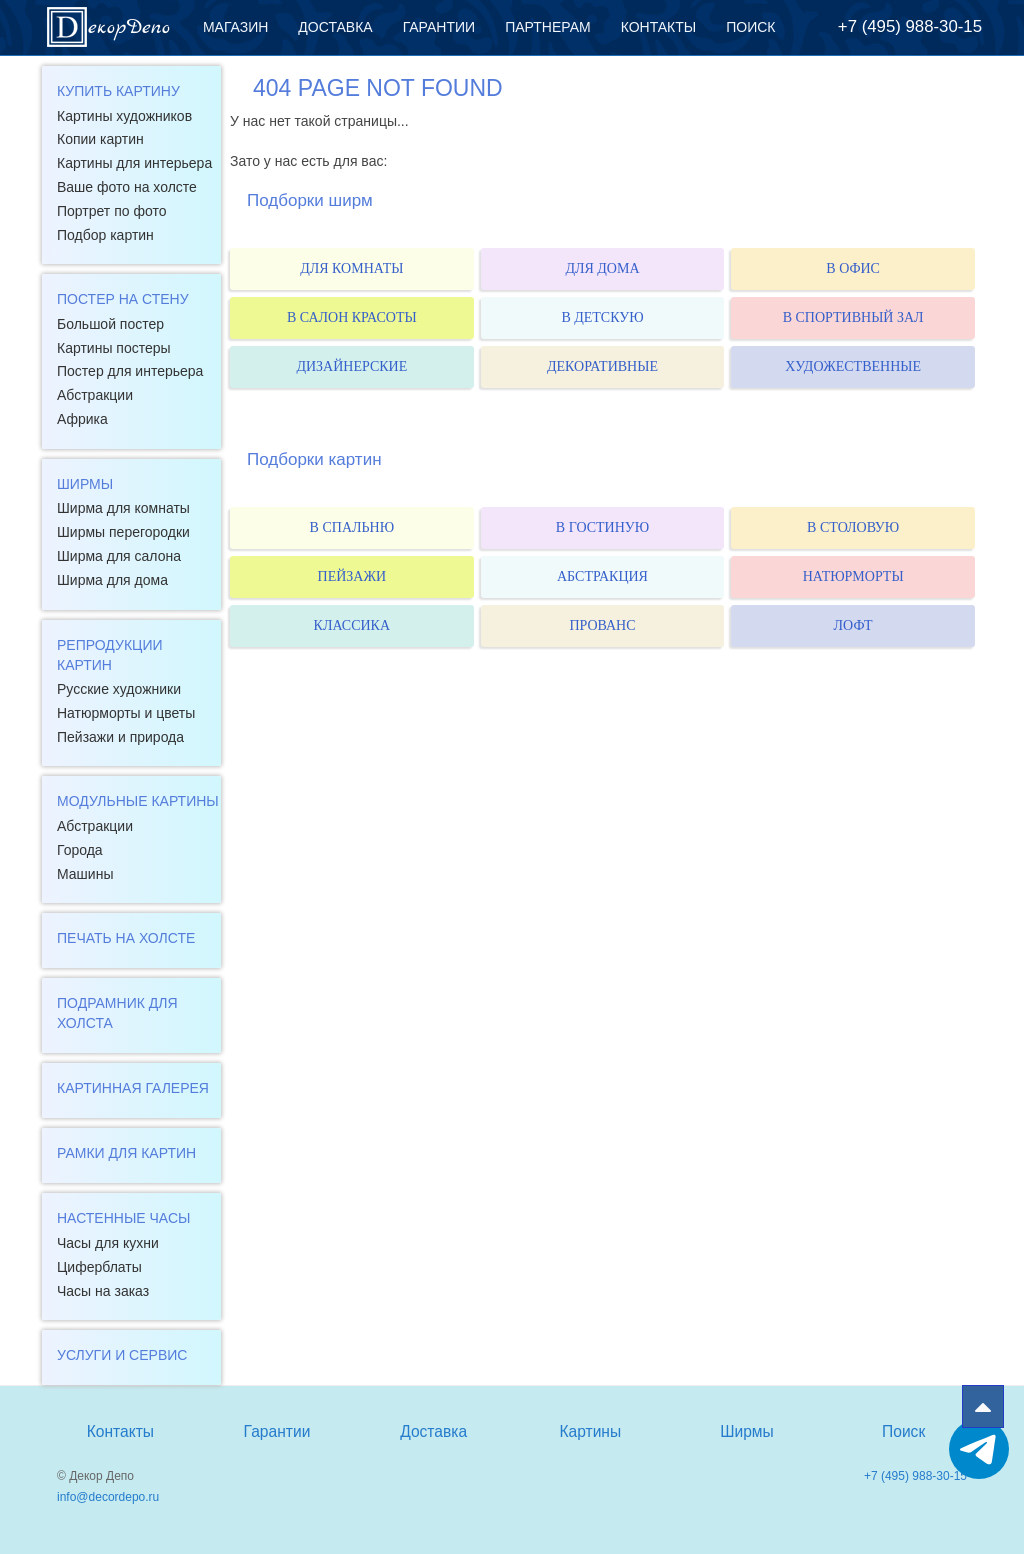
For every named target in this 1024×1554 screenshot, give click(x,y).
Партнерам (548, 27)
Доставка (335, 27)
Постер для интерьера (130, 371)
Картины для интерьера (134, 163)
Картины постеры (114, 348)
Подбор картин (105, 235)
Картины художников (124, 116)
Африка (82, 419)
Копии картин (100, 139)
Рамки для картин (126, 1153)
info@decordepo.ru (108, 1497)
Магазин (235, 27)
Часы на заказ (103, 1291)
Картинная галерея (133, 1088)
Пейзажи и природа (120, 737)
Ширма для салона (119, 556)
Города (80, 850)
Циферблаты (99, 1267)
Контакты (659, 27)
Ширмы (85, 484)
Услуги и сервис (122, 1355)
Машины (85, 874)
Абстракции (95, 395)
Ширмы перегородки (123, 532)
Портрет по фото (111, 211)
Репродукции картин (110, 655)
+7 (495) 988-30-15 (910, 26)
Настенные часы (123, 1218)
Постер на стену (123, 299)
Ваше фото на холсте (127, 187)
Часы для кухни (108, 1243)
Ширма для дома (112, 580)
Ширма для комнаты (123, 508)
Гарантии (439, 27)
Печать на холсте (126, 938)
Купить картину (118, 91)
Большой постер (110, 324)
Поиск (750, 27)
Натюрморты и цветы (126, 713)
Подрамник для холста (117, 1013)
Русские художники (119, 689)
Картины (590, 1431)
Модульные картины (138, 801)
